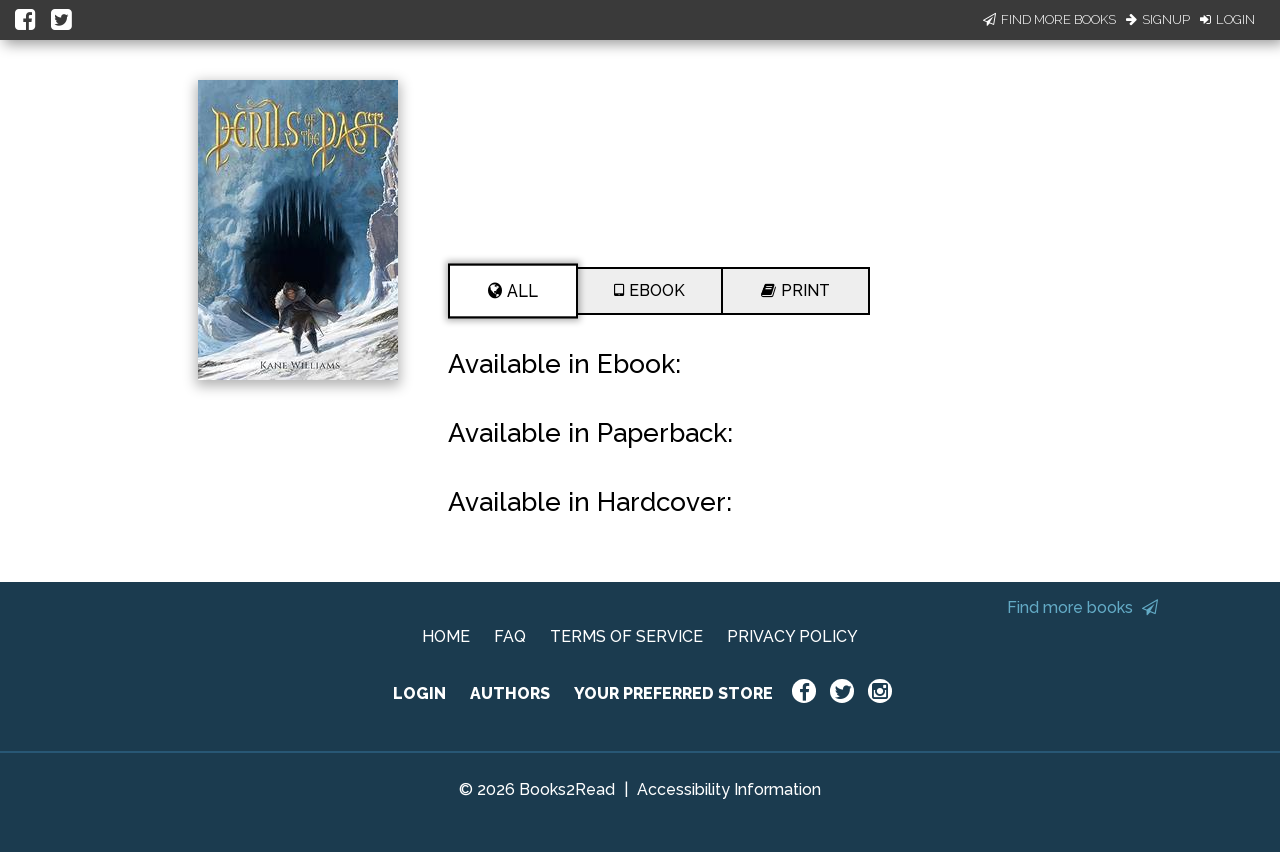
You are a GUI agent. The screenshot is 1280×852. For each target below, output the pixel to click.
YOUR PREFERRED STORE (673, 693)
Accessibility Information (729, 789)
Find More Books (1049, 19)
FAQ (510, 636)
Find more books (1082, 607)
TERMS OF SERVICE (626, 636)
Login (1227, 19)
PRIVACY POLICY (792, 636)
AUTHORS (510, 693)
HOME (446, 636)
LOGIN (419, 693)
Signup (1158, 19)
